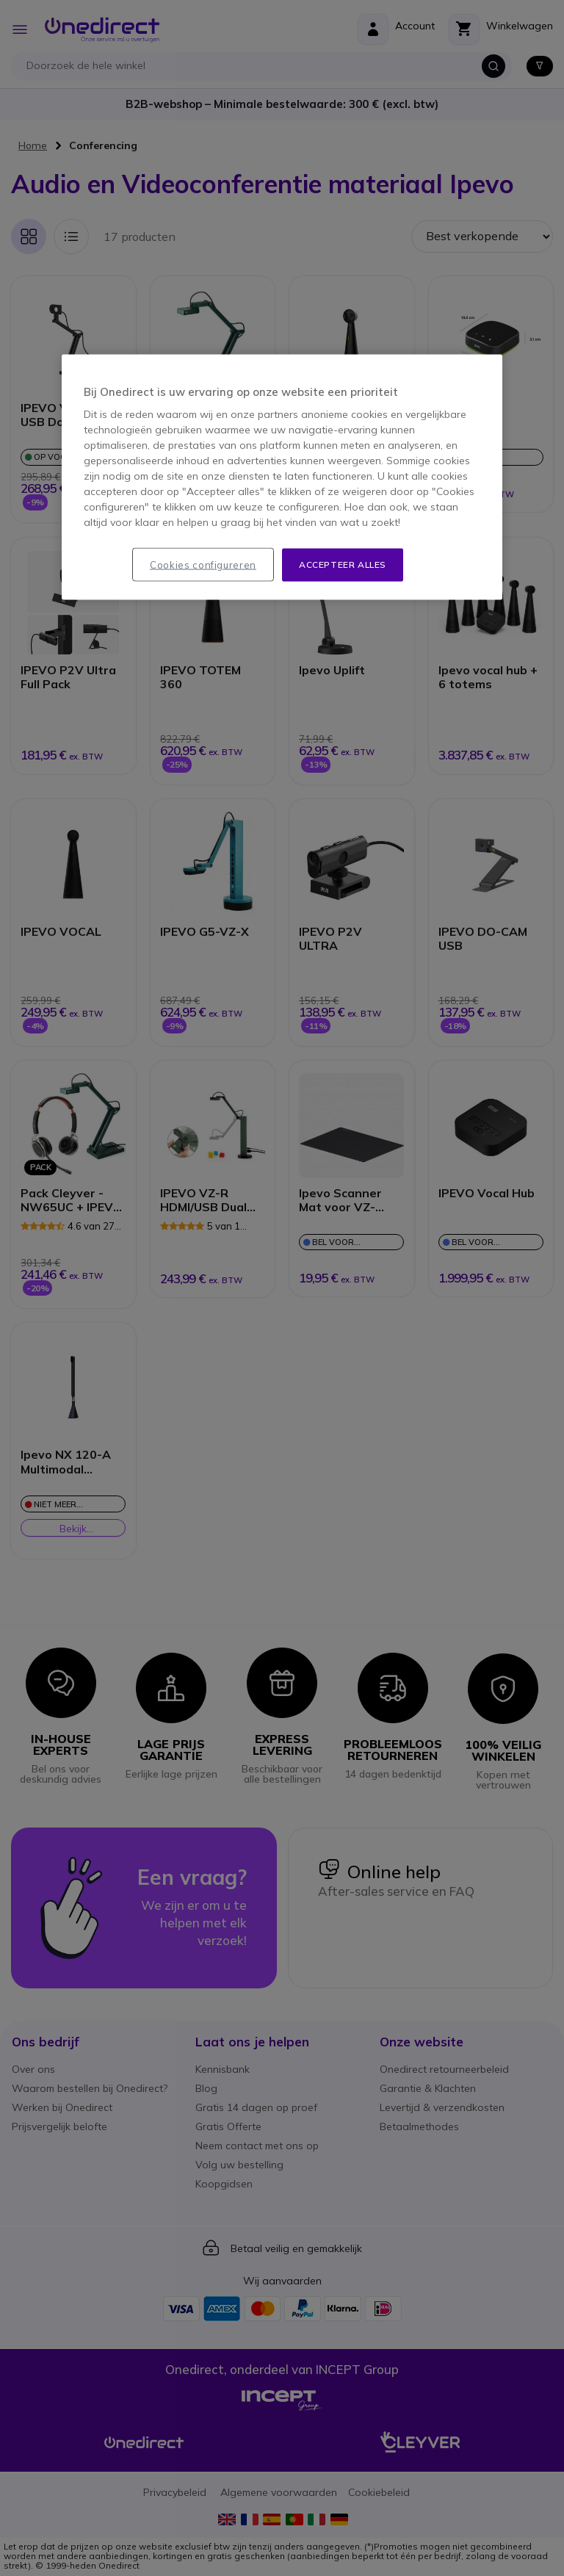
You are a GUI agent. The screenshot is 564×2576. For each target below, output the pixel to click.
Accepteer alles (342, 564)
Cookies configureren (203, 565)
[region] (282, 477)
